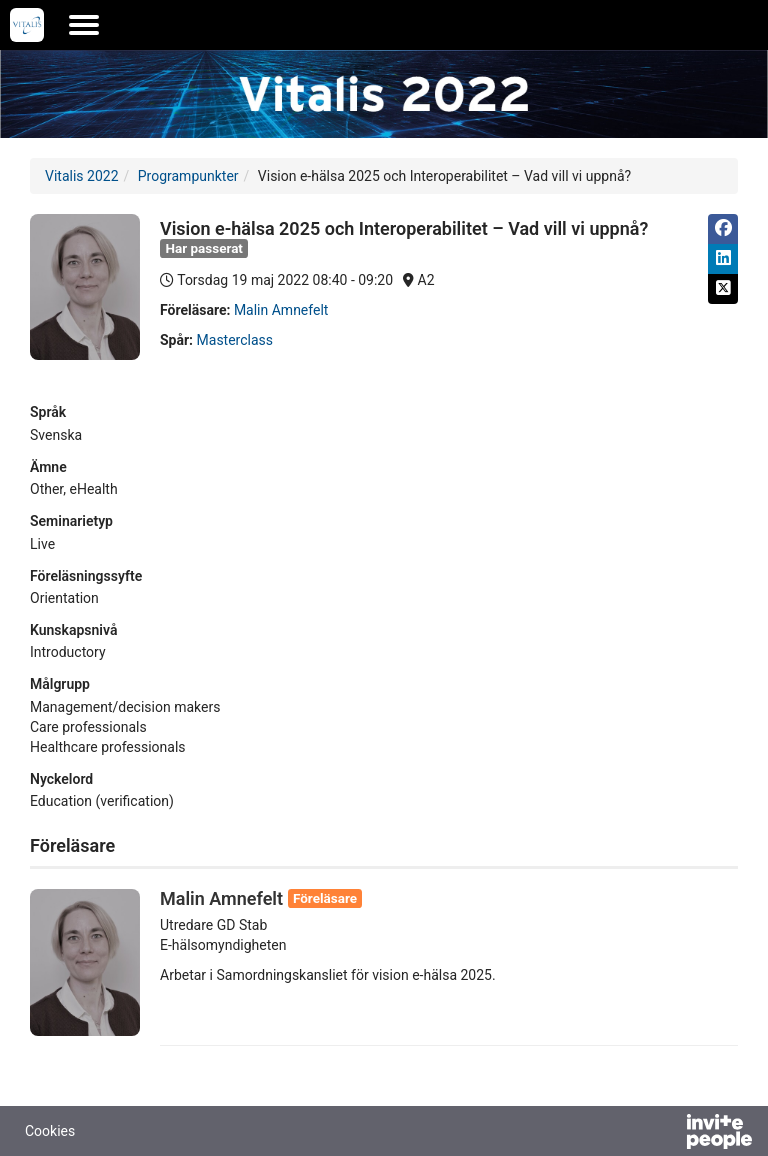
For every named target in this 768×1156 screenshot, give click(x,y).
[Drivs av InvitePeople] (667, 1134)
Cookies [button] (50, 1131)
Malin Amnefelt (281, 310)
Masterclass (235, 340)
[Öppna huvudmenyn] (84, 25)
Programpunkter (188, 176)
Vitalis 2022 (82, 176)
